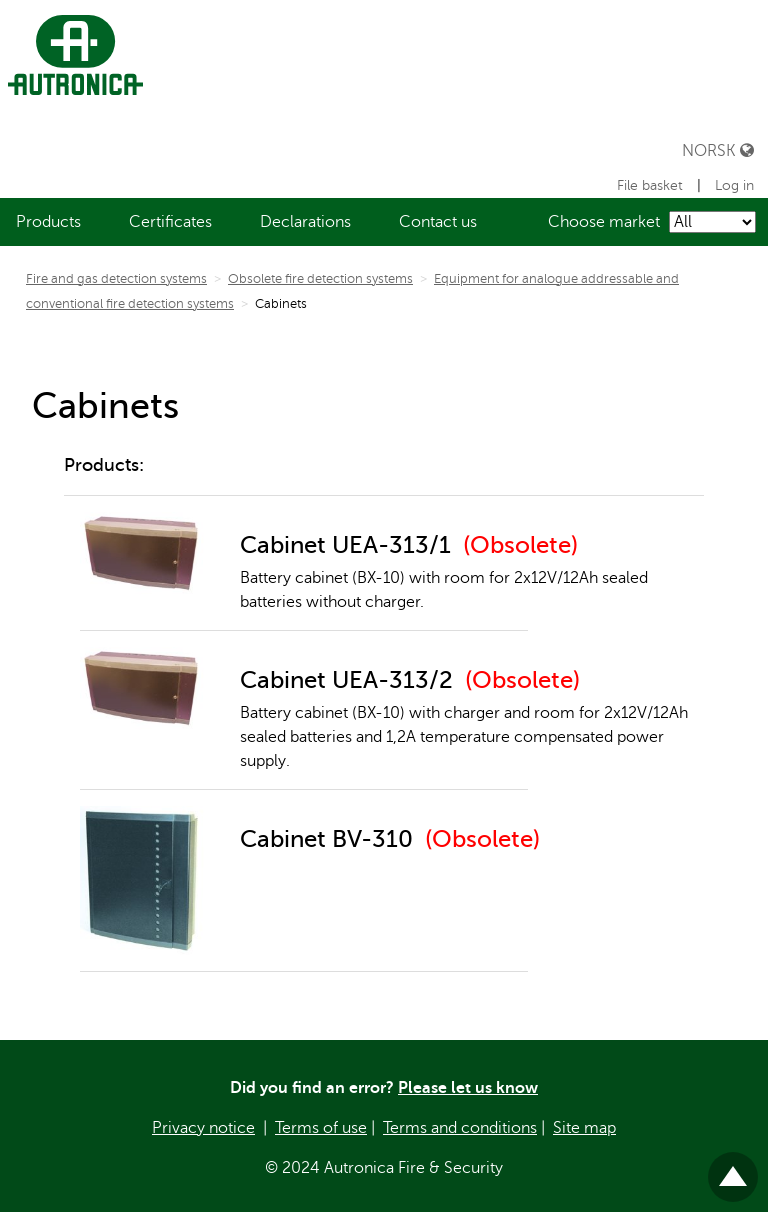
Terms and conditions (460, 1128)
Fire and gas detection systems (116, 279)
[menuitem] (48, 222)
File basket (652, 185)
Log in (734, 185)
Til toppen (733, 1168)
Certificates (170, 222)
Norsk (718, 150)
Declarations (305, 222)
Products (48, 222)
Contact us (438, 222)
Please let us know (468, 1088)
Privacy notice (203, 1128)
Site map (584, 1128)
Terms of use (321, 1128)
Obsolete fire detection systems (320, 279)
